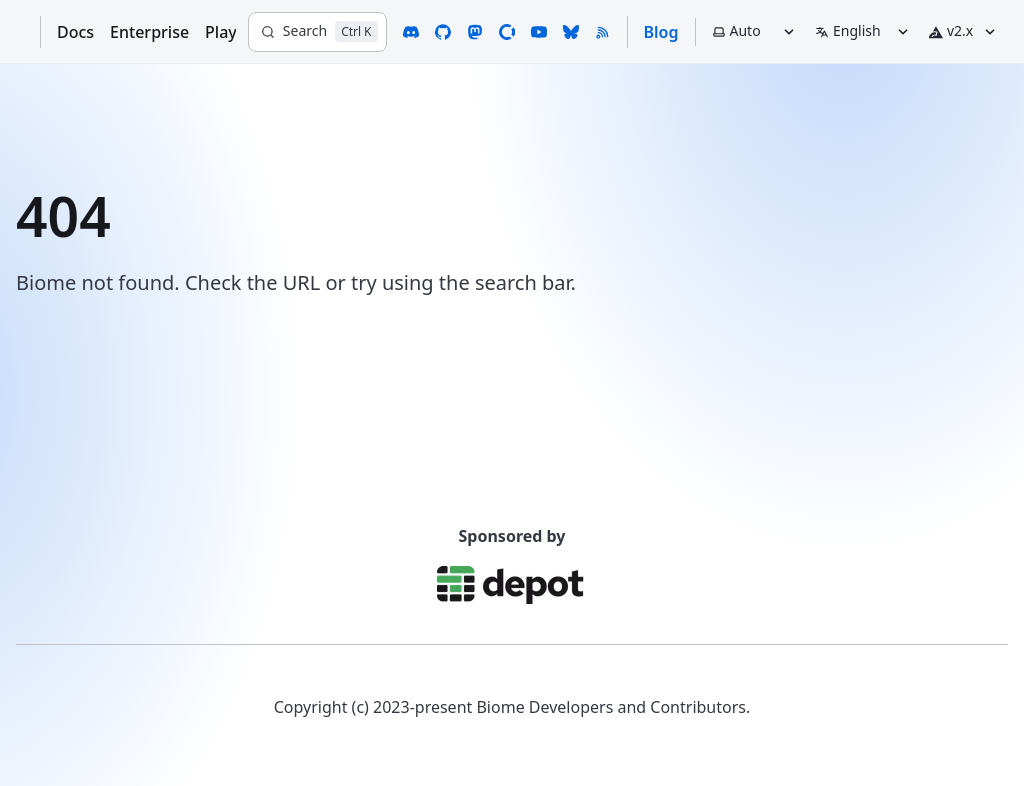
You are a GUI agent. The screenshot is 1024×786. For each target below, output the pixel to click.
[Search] (317, 32)
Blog (661, 32)
